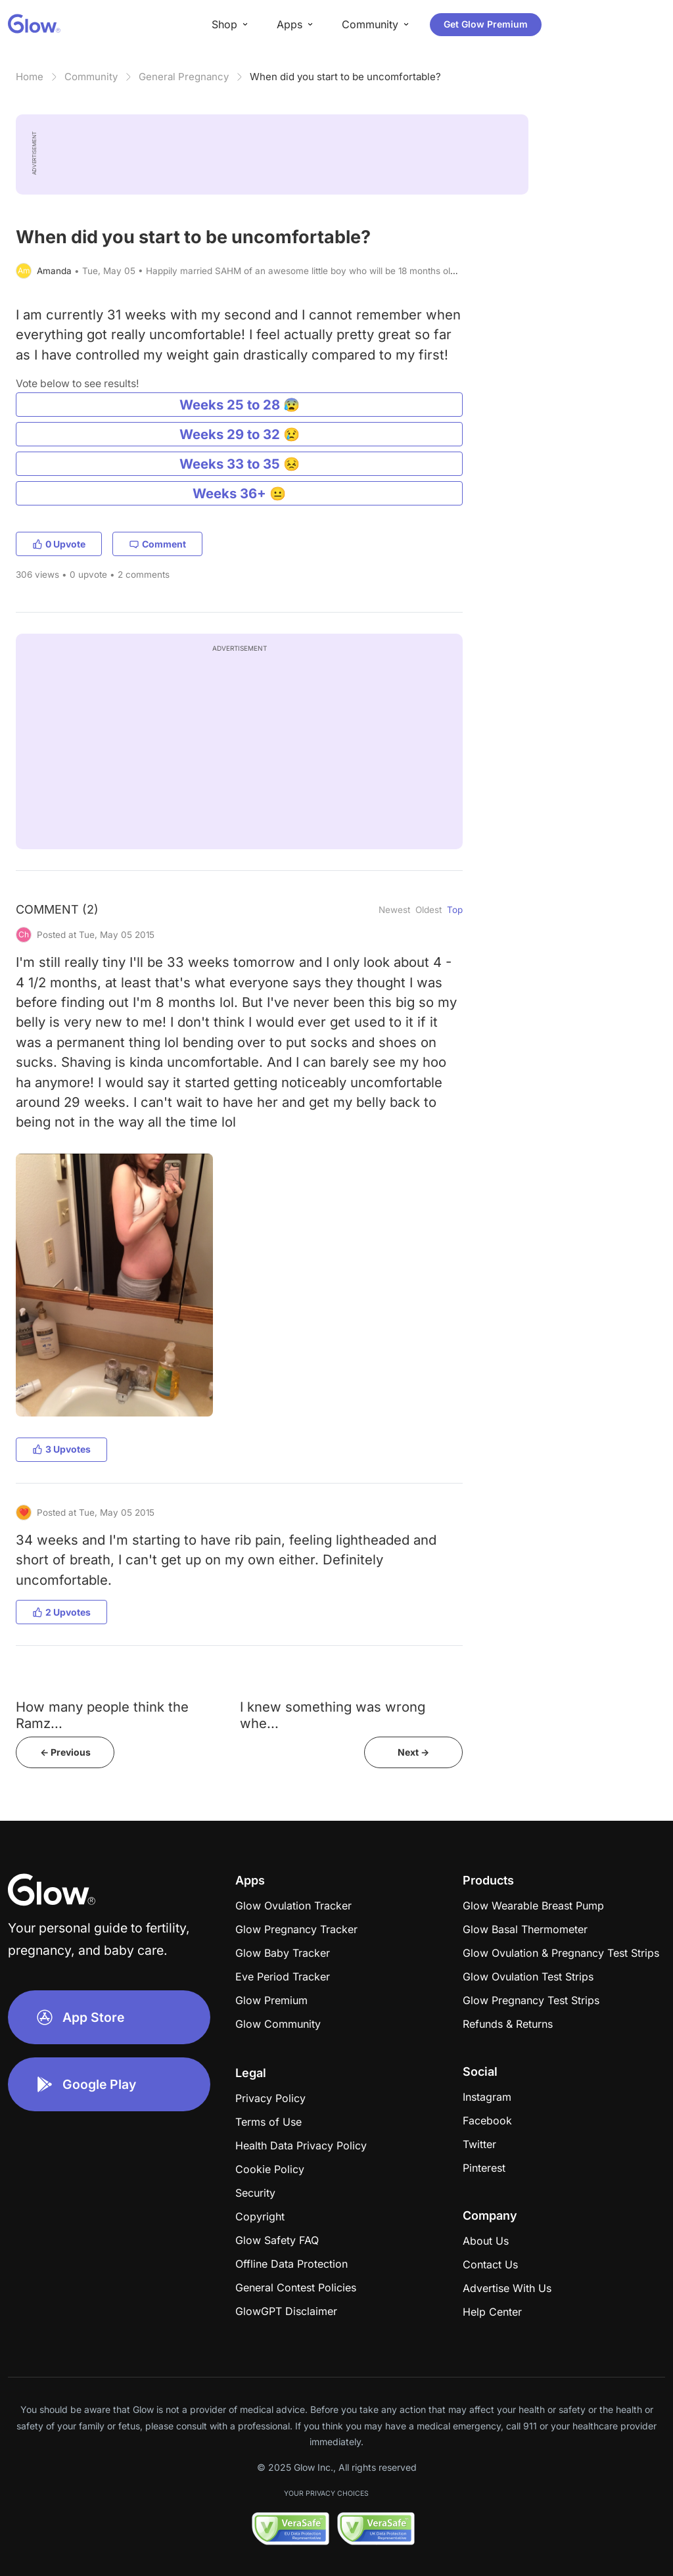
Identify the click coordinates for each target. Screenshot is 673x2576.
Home (29, 76)
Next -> (413, 1752)
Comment (157, 544)
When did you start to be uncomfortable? (345, 76)
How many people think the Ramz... (102, 1714)
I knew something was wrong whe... (332, 1714)
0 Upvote (58, 544)
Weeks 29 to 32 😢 (239, 434)
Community (91, 76)
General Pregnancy (184, 76)
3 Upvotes (61, 1449)
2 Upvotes (61, 1612)
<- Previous (65, 1752)
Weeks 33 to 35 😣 (239, 464)
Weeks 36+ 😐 (239, 493)
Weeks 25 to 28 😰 (239, 404)
